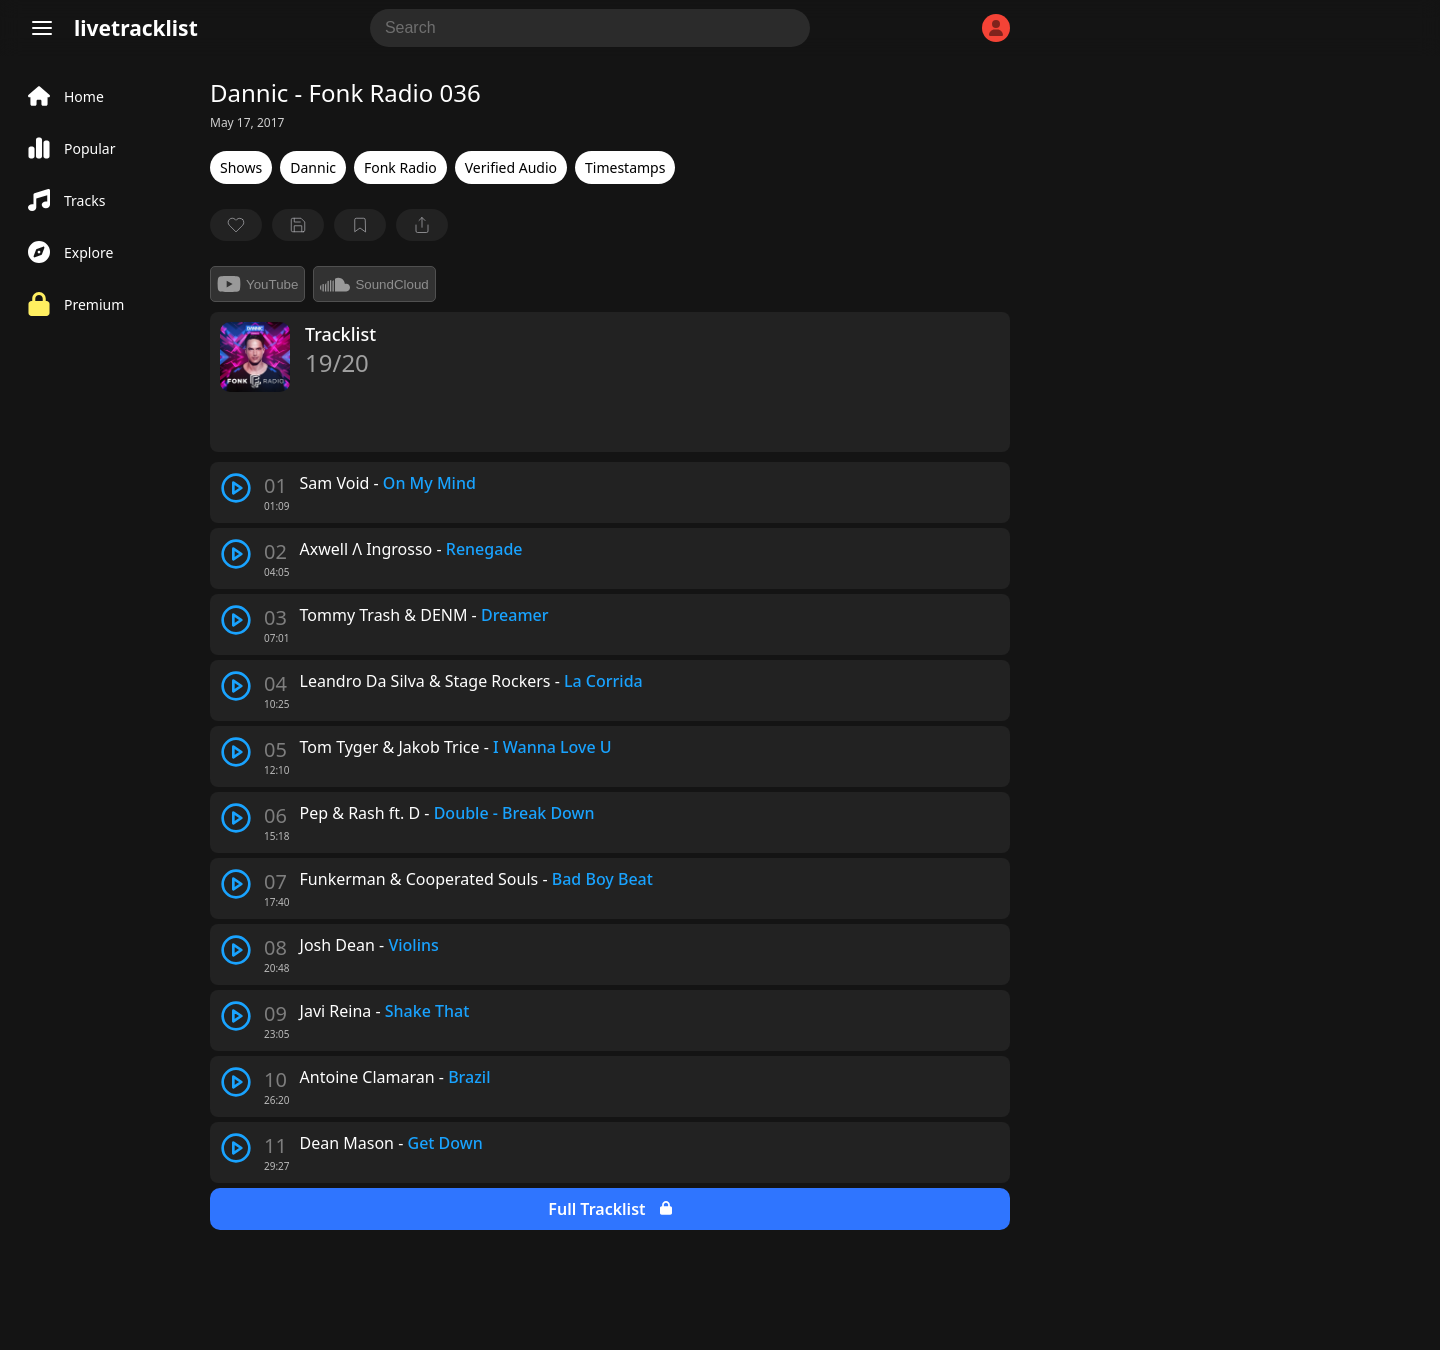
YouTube (257, 284)
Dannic (313, 167)
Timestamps (625, 167)
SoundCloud (374, 284)
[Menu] (42, 28)
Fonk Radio (400, 167)
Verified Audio (511, 167)
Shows (241, 167)
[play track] (236, 488)
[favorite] (236, 225)
